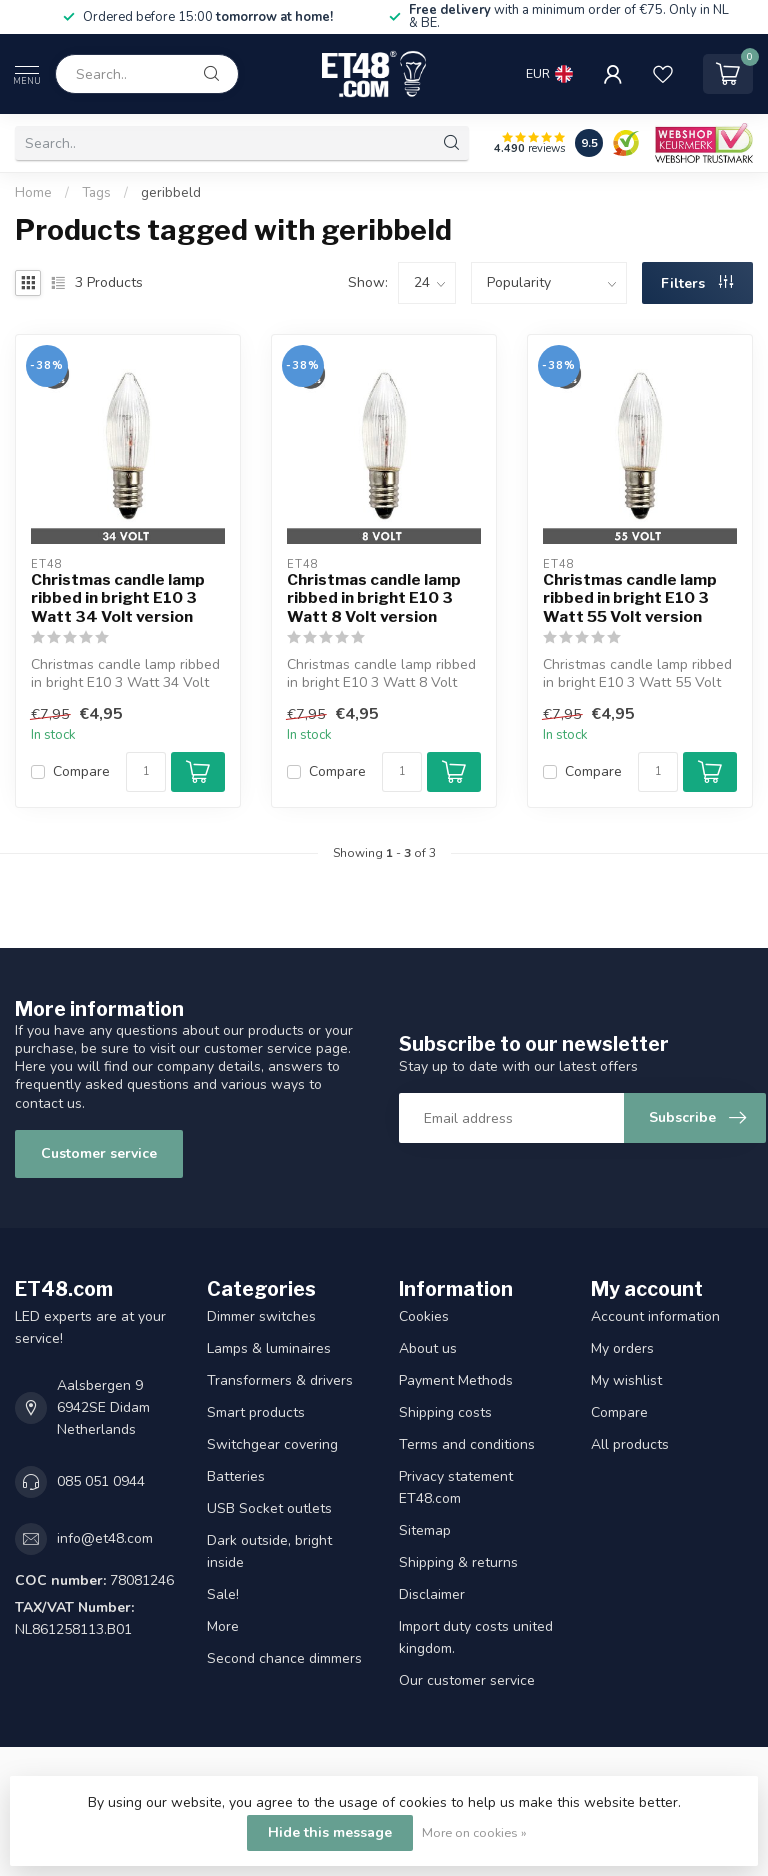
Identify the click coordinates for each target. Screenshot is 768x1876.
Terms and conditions (467, 1444)
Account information (655, 1316)
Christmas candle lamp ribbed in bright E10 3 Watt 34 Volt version (118, 598)
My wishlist (626, 1380)
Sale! (223, 1594)
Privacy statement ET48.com (456, 1487)
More (223, 1626)
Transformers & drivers (280, 1380)
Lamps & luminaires (269, 1348)
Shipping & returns (458, 1562)
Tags (96, 193)
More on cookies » (474, 1832)
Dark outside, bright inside (269, 1551)
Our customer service (467, 1680)
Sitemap (425, 1530)
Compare (81, 771)
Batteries (236, 1476)
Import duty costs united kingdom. (476, 1637)
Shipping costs (445, 1412)
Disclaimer (432, 1594)
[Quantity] (146, 772)
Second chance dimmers (284, 1658)
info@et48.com (105, 1538)
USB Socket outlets (269, 1508)
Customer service (99, 1153)
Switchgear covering (272, 1444)
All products (630, 1444)
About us (428, 1348)
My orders (622, 1348)
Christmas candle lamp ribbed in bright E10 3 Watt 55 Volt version (630, 598)
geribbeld (171, 193)
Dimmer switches (261, 1316)
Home (33, 193)
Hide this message (330, 1832)
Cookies (424, 1316)
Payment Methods (456, 1380)
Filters (697, 283)
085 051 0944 (101, 1481)
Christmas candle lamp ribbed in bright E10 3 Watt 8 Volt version (374, 598)
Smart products (256, 1412)
